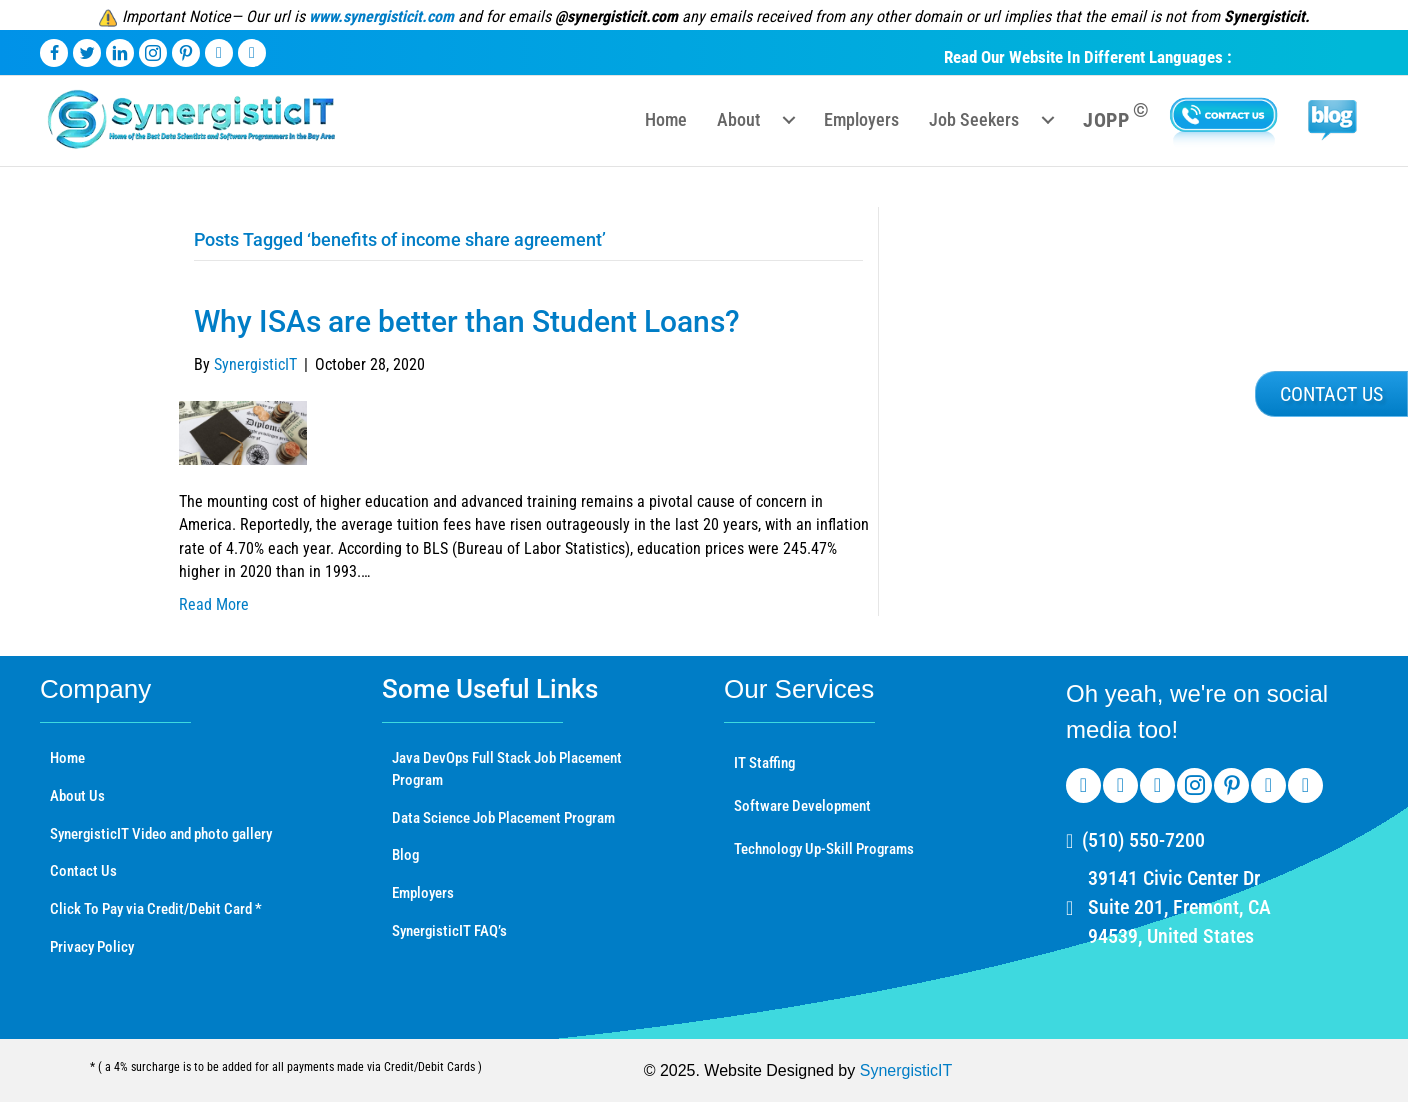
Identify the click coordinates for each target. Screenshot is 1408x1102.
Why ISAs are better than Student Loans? (467, 321)
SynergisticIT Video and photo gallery (161, 834)
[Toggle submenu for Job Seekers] (1048, 120)
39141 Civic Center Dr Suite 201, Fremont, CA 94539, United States (1179, 907)
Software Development (802, 806)
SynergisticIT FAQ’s (449, 931)
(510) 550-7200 (1143, 840)
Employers (423, 893)
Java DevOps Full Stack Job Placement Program (507, 769)
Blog (405, 855)
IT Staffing (764, 763)
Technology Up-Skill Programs (824, 849)
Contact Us (83, 871)
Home (67, 758)
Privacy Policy (92, 947)
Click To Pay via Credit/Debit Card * (156, 909)
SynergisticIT (906, 1070)
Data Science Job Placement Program (503, 818)
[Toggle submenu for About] (789, 120)
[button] (1331, 394)
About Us (77, 796)
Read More (214, 604)
